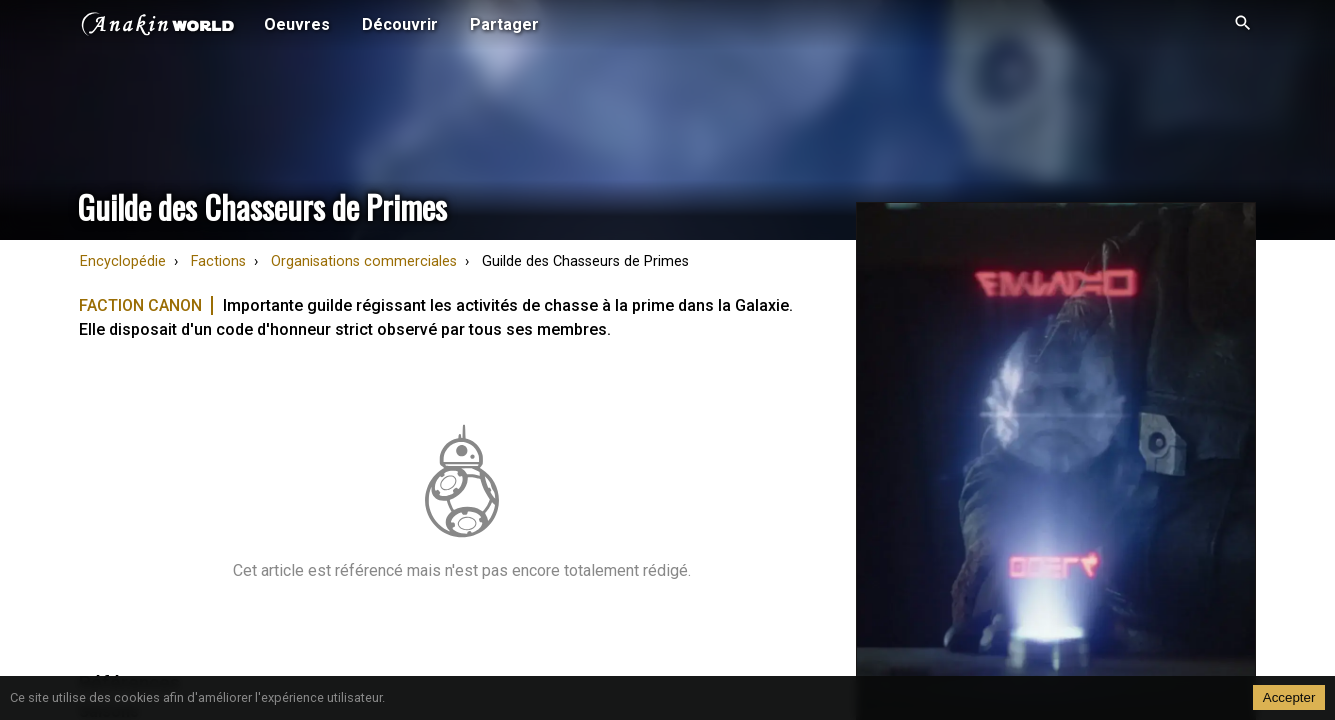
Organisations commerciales (364, 261)
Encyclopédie (123, 261)
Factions (218, 261)
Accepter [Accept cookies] (1289, 697)
